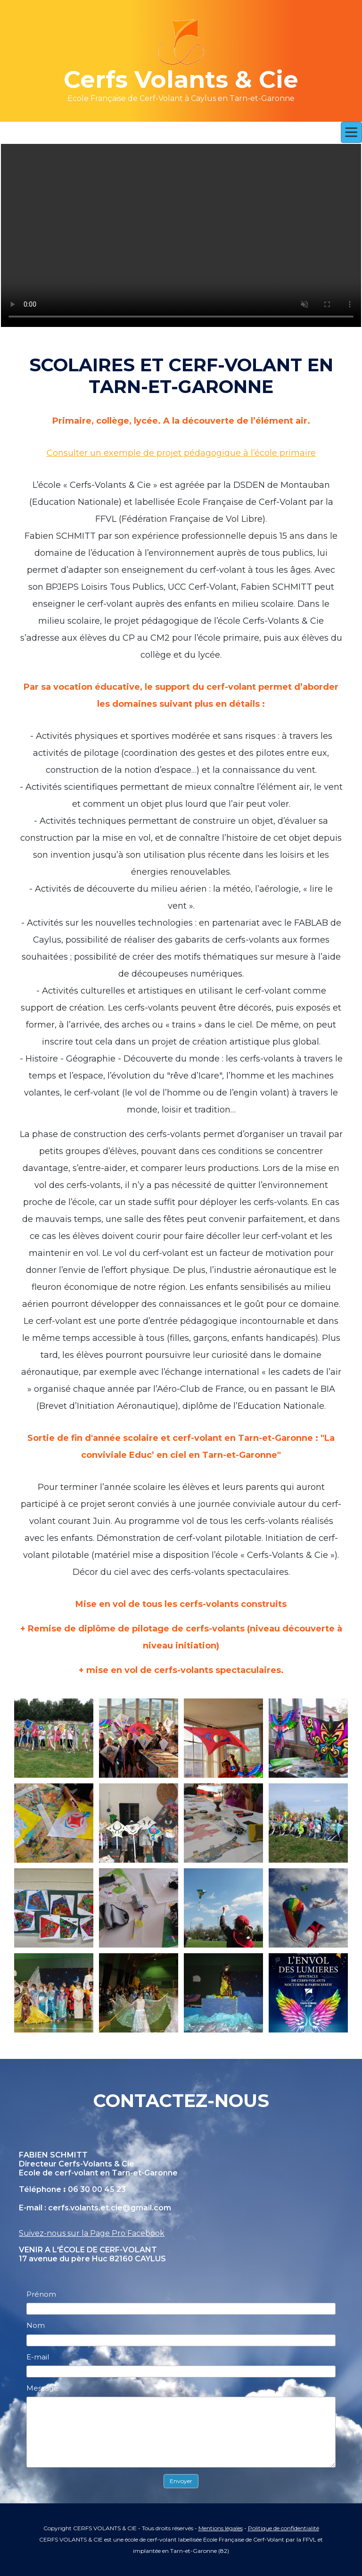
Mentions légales (220, 2528)
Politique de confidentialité (283, 2528)
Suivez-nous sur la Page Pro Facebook (92, 2233)
